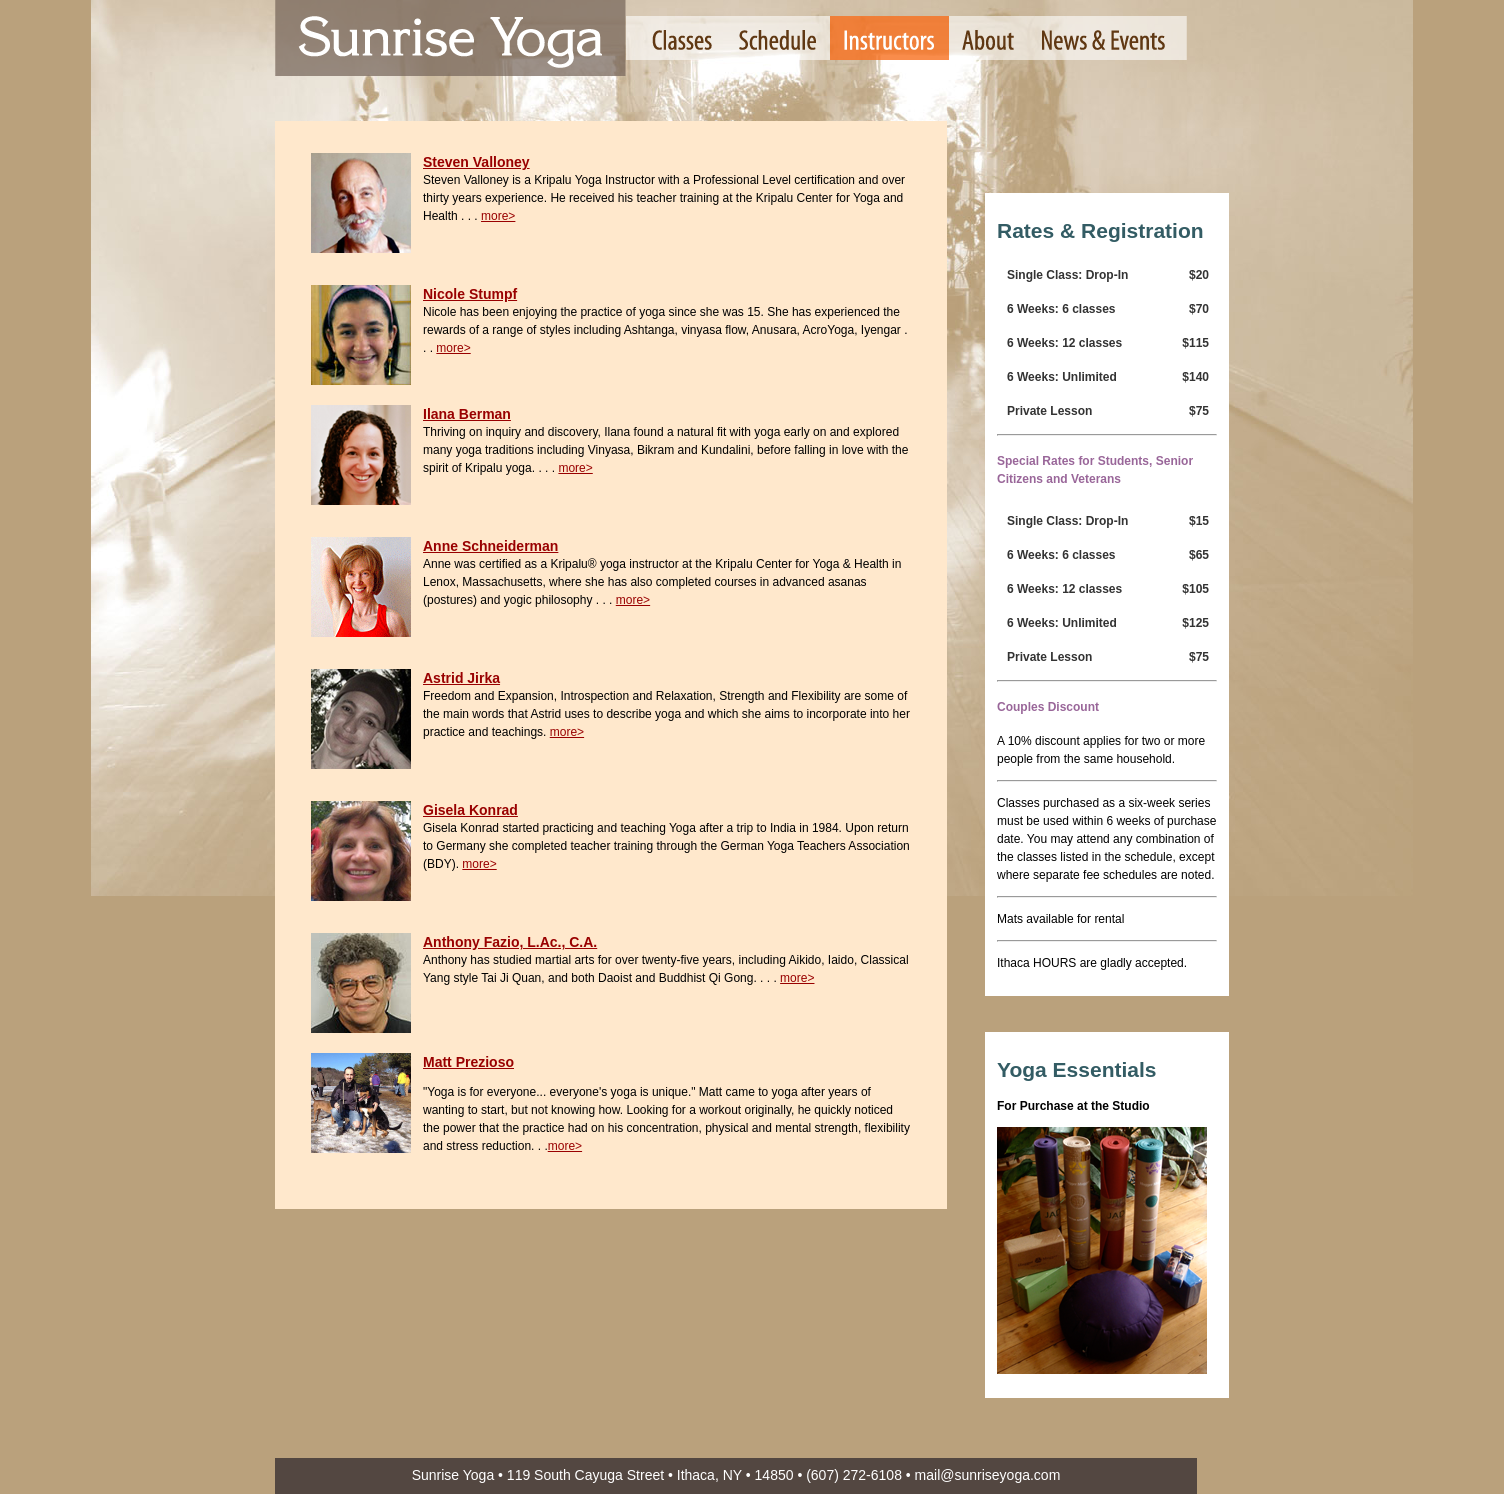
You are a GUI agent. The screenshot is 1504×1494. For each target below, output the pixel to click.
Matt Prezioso (468, 1062)
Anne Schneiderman (490, 546)
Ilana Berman (467, 414)
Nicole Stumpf (470, 294)
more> (498, 216)
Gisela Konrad (470, 810)
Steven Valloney (476, 162)
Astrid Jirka (461, 678)
